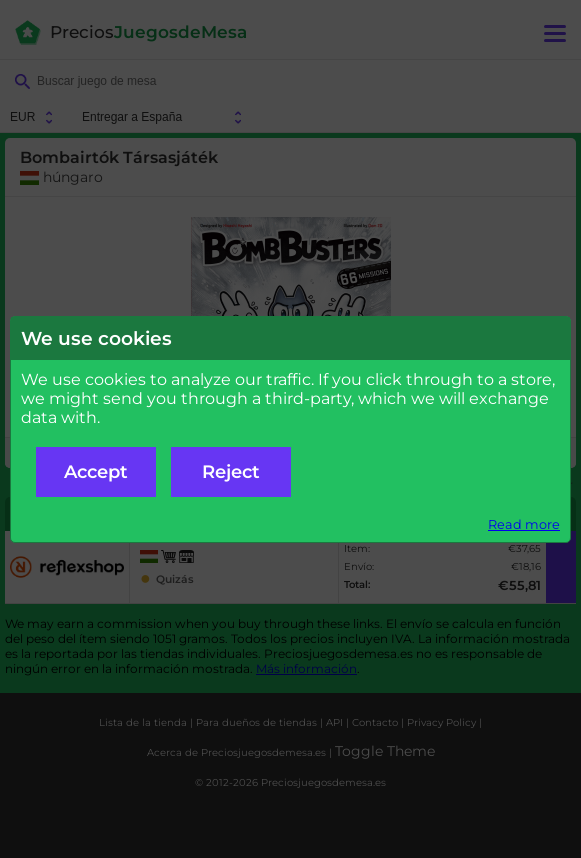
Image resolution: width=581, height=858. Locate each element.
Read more (524, 524)
